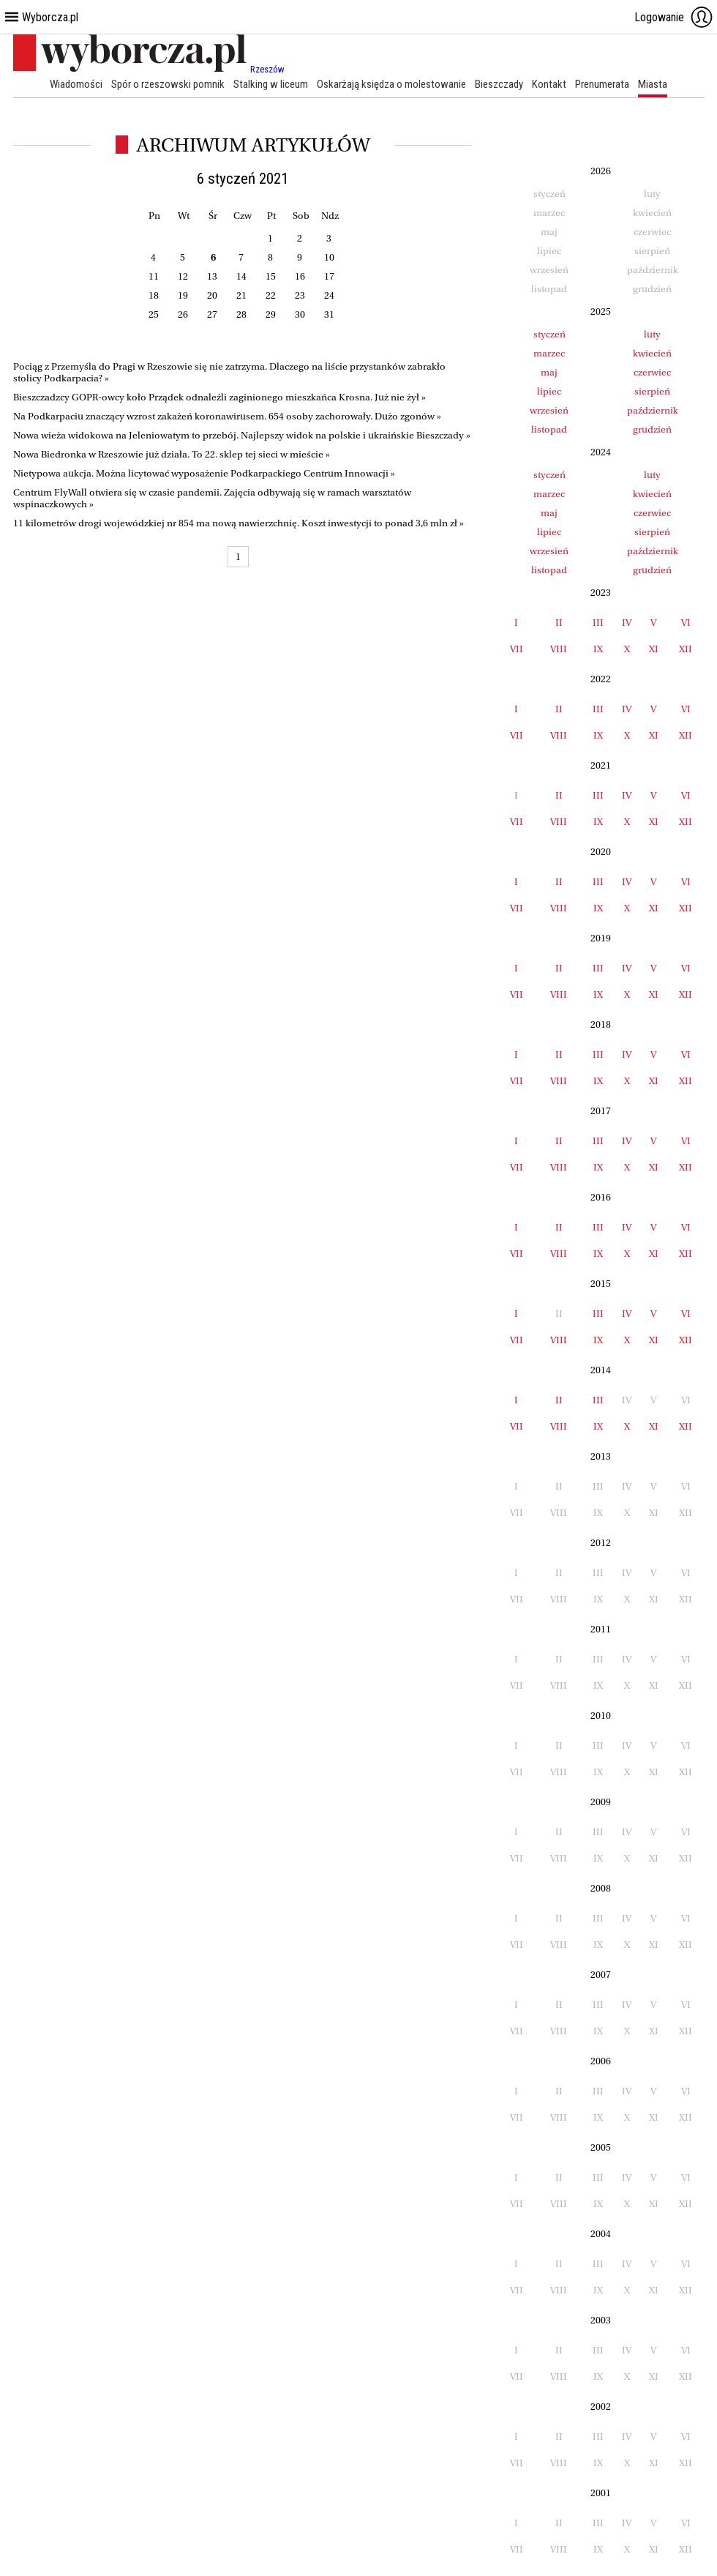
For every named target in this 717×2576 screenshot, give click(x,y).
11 (154, 276)
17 (329, 276)
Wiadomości (76, 84)
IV (626, 622)
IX (598, 648)
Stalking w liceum (270, 84)
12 (183, 276)
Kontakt (549, 84)
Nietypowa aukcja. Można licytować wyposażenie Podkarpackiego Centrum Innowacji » (204, 473)
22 (271, 295)
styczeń (549, 334)
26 (183, 314)
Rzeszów (267, 69)
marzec (549, 353)
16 (300, 276)
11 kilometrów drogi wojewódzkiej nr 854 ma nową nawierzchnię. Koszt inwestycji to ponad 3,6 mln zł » (238, 523)
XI (653, 648)
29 (271, 314)
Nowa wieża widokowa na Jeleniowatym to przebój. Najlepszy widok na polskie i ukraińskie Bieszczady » (241, 435)
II (559, 622)
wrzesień (549, 410)
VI (686, 622)
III (598, 622)
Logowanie (673, 17)
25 (154, 314)
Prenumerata (602, 84)
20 (212, 295)
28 (241, 314)
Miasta (652, 84)
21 (241, 295)
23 (300, 295)
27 (212, 314)
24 (329, 295)
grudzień (652, 429)
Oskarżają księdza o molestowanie (391, 84)
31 (329, 314)
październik (652, 410)
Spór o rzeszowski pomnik (168, 84)
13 (212, 276)
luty (652, 334)
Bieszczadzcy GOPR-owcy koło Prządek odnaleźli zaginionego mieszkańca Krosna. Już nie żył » (219, 397)
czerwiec (652, 372)
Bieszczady (499, 84)
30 (300, 314)
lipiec (549, 391)
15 (271, 276)
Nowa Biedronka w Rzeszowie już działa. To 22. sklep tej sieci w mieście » (171, 454)
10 (329, 257)
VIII (558, 648)
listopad (549, 429)
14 (241, 276)
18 (154, 295)
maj (549, 372)
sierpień (652, 391)
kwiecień (652, 353)
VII (516, 648)
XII (685, 648)
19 (183, 295)
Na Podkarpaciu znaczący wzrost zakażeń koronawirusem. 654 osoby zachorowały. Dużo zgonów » (227, 416)
